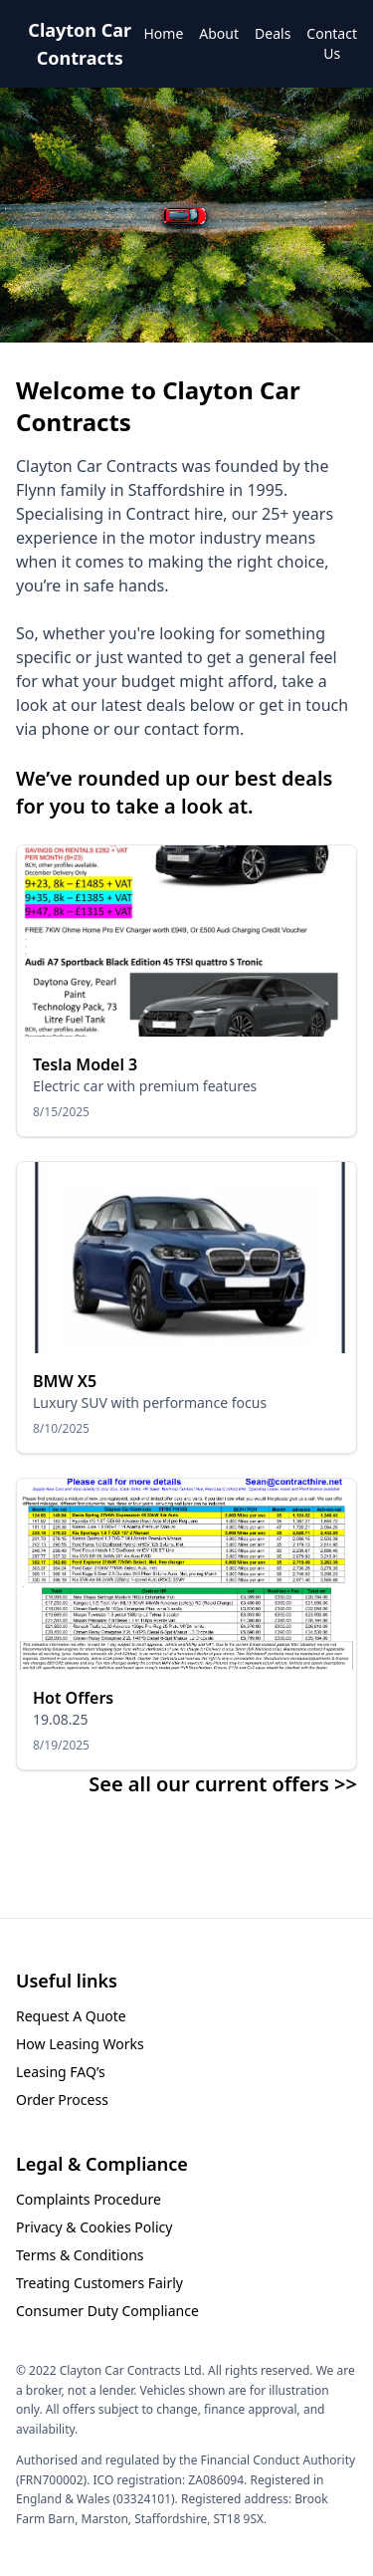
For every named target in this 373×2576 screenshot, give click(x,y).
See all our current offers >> (223, 1783)
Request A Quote (71, 2015)
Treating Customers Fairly (99, 2282)
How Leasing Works (80, 2043)
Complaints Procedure (88, 2199)
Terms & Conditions (80, 2254)
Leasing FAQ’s (60, 2071)
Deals (272, 33)
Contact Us (331, 43)
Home (163, 33)
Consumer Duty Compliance (107, 2310)
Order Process (62, 2099)
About (219, 33)
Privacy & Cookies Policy (94, 2227)
